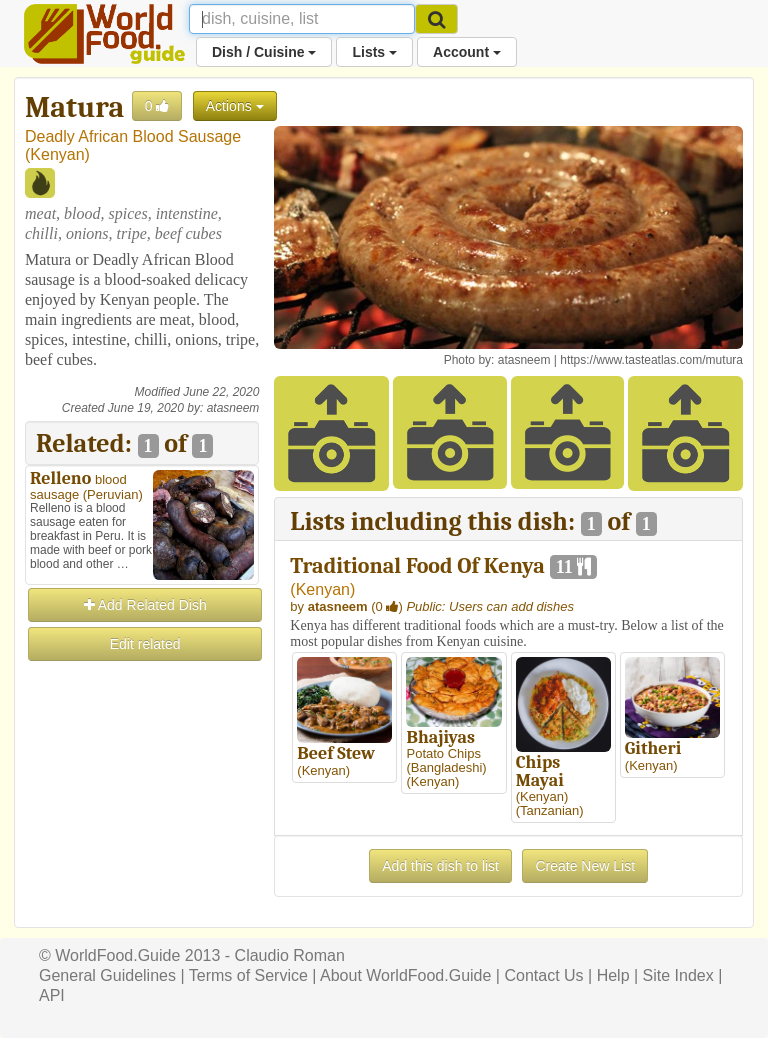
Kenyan (57, 154)
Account (467, 52)
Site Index (678, 975)
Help (613, 975)
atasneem (233, 408)
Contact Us (543, 975)
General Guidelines (107, 975)
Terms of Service (248, 975)
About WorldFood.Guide (405, 975)
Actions (235, 106)
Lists (374, 52)
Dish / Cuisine (264, 52)
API (52, 995)
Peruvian (112, 494)
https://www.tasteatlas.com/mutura (651, 360)
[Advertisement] (142, 764)
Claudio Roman (290, 955)
